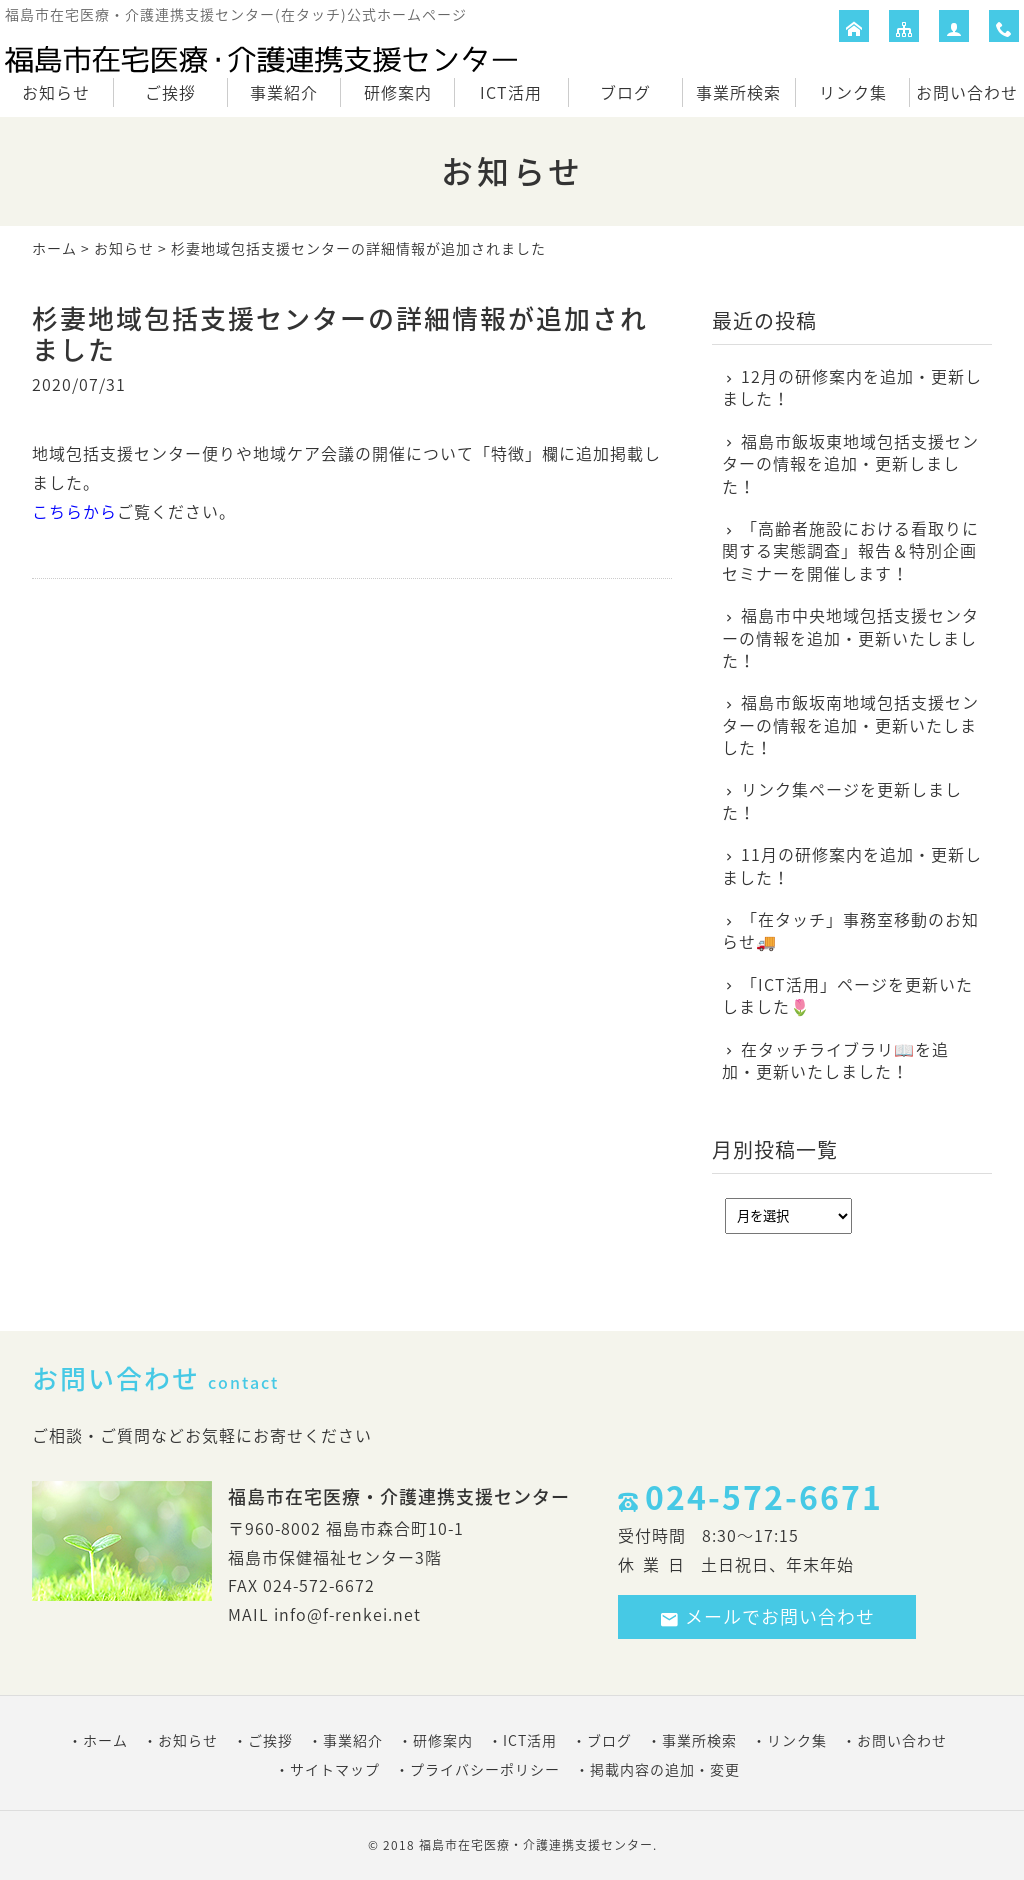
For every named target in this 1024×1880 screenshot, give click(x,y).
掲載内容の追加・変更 (665, 1769)
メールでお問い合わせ (767, 1616)
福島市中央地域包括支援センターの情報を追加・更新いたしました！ (850, 637)
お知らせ (56, 92)
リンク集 (853, 92)
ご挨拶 (170, 92)
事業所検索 (738, 92)
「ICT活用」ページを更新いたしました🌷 (847, 995)
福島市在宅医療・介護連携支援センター (536, 1845)
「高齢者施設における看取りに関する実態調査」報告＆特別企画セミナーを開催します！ (850, 550)
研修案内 (398, 92)
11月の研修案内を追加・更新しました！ (852, 865)
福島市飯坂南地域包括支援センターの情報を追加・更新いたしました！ (850, 724)
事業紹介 (284, 92)
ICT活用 (511, 92)
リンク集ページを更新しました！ (842, 800)
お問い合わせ (967, 92)
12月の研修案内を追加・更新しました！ (852, 387)
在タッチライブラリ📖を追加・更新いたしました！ (835, 1060)
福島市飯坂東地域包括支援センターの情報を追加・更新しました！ (850, 463)
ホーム (54, 248)
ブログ (625, 92)
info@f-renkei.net (347, 1614)
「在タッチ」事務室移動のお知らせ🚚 (850, 930)
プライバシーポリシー (485, 1769)
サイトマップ (335, 1769)
